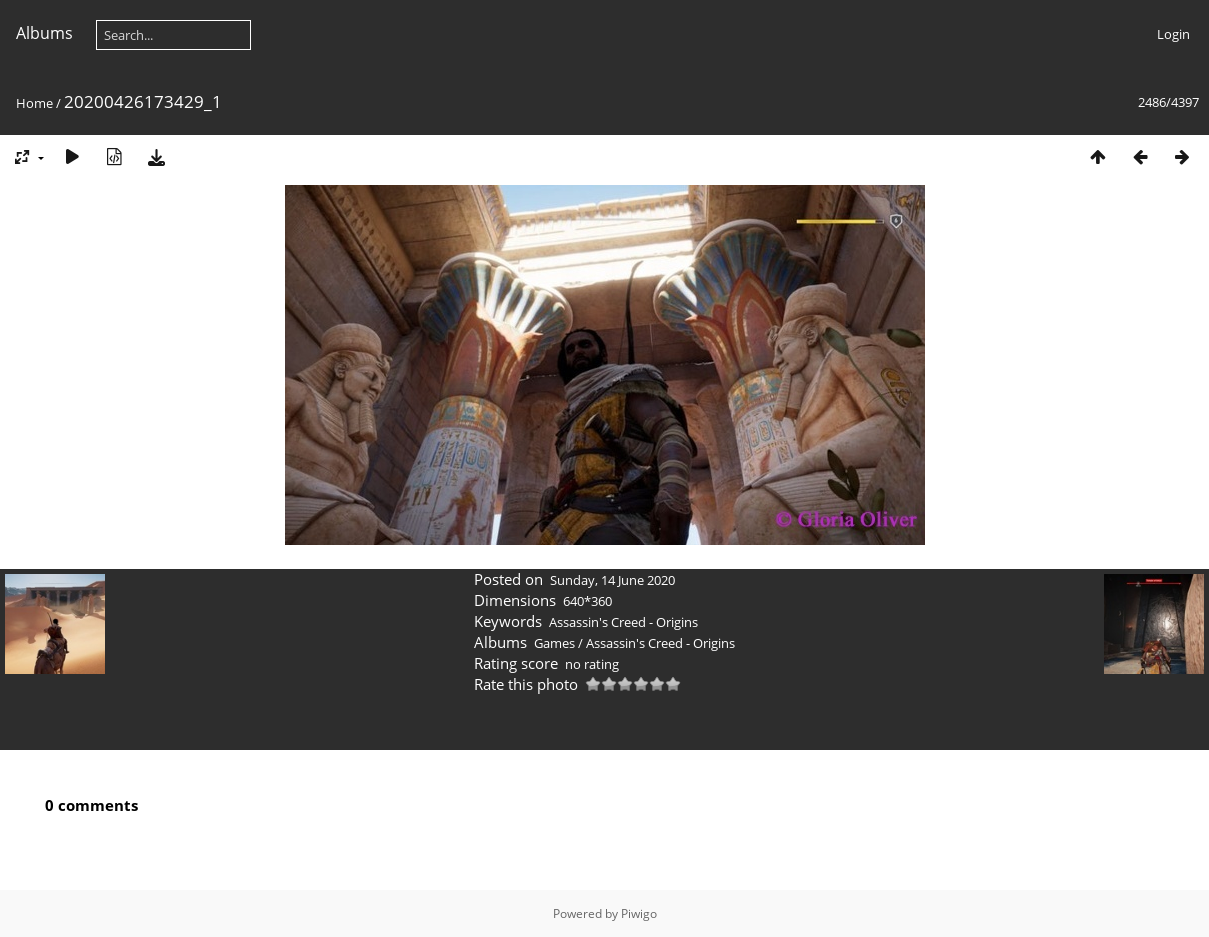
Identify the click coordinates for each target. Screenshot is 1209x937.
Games (554, 643)
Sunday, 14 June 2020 (612, 580)
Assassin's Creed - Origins (623, 622)
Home (34, 103)
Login (1173, 34)
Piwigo (639, 913)
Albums (44, 33)
